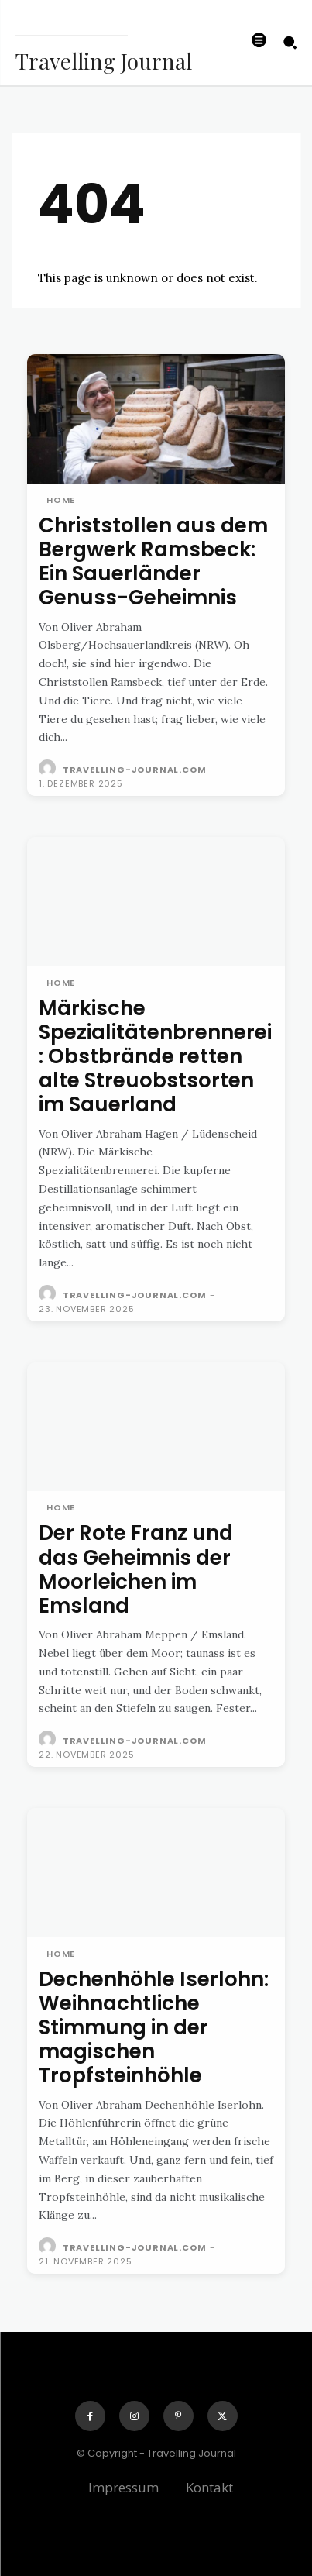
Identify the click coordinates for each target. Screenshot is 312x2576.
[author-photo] (49, 768)
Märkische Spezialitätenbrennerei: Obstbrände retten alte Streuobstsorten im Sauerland (155, 1056)
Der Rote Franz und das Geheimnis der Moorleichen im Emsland (136, 1569)
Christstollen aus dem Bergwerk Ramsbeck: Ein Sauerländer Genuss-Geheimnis (153, 561)
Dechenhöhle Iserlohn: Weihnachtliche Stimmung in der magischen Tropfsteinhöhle (154, 2027)
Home (60, 500)
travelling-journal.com (135, 769)
